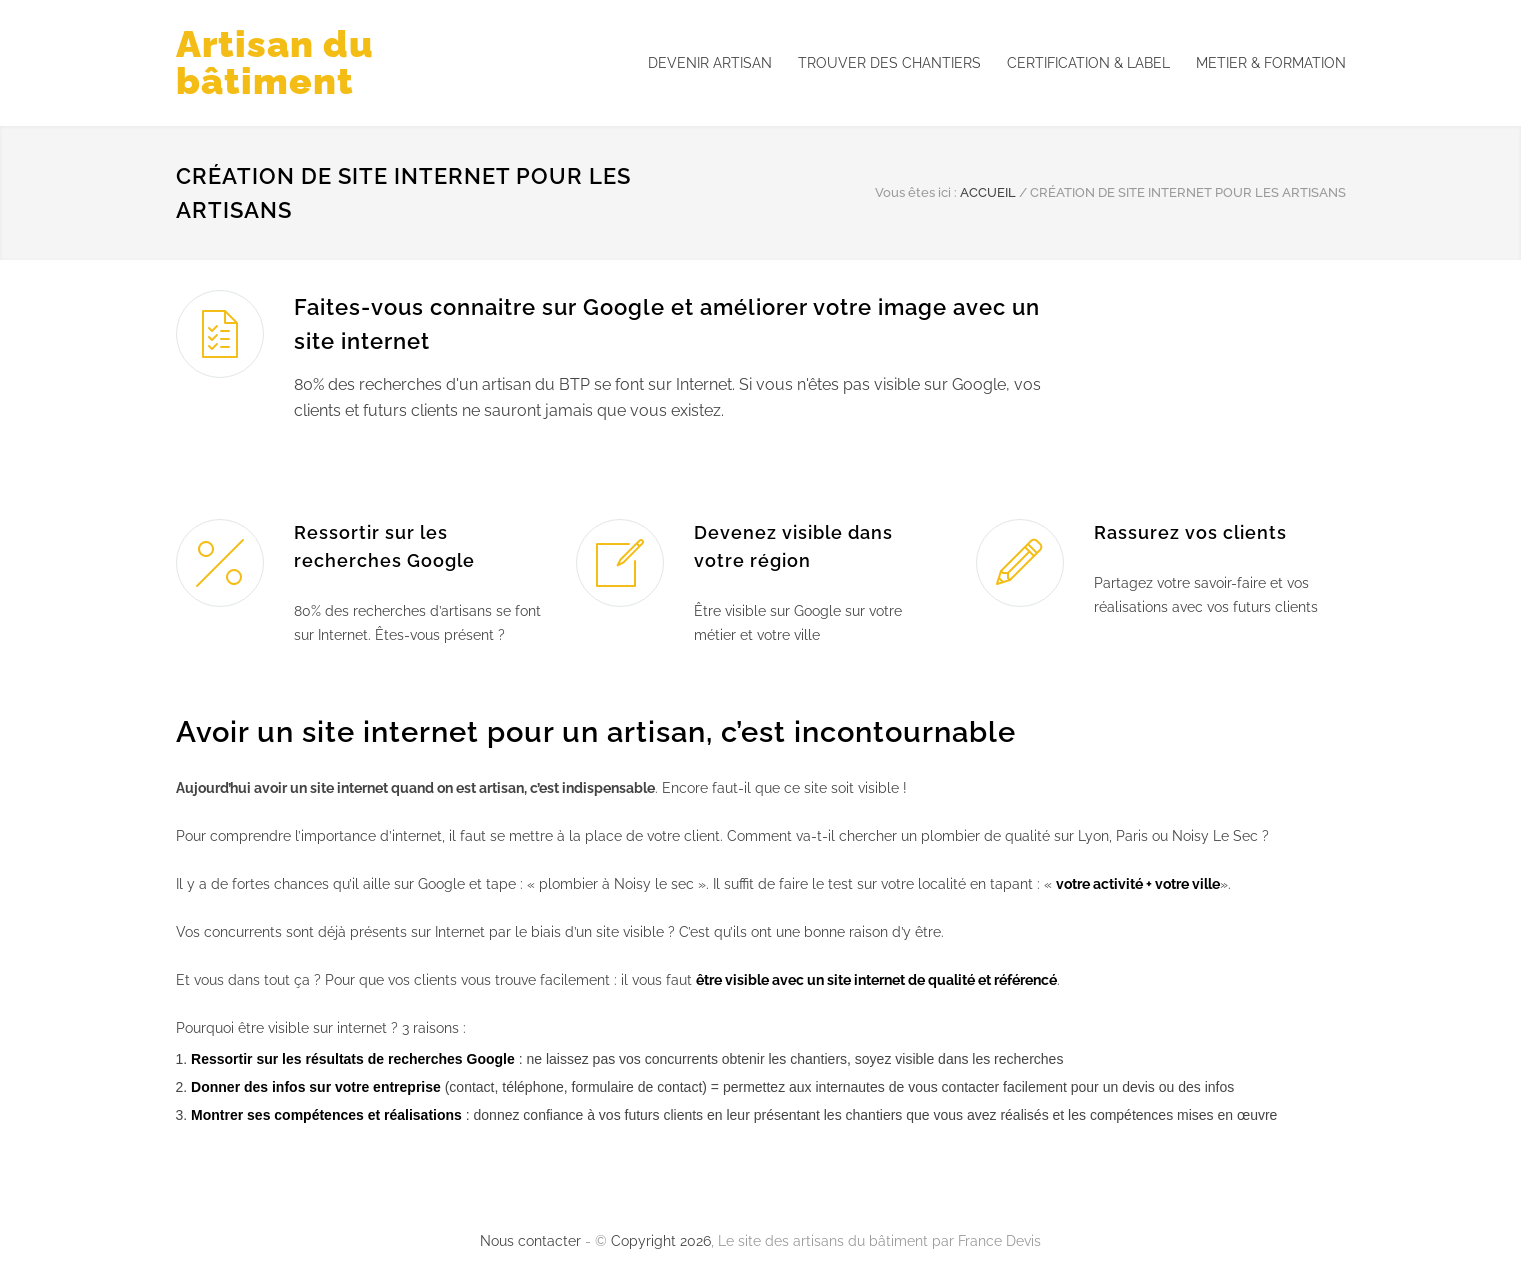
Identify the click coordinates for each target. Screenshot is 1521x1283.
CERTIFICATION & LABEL (1088, 63)
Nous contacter (530, 1241)
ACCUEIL (988, 192)
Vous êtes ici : (916, 192)
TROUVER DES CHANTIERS (889, 63)
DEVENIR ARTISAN (710, 63)
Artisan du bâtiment (275, 62)
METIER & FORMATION (1271, 63)
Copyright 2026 (661, 1241)
